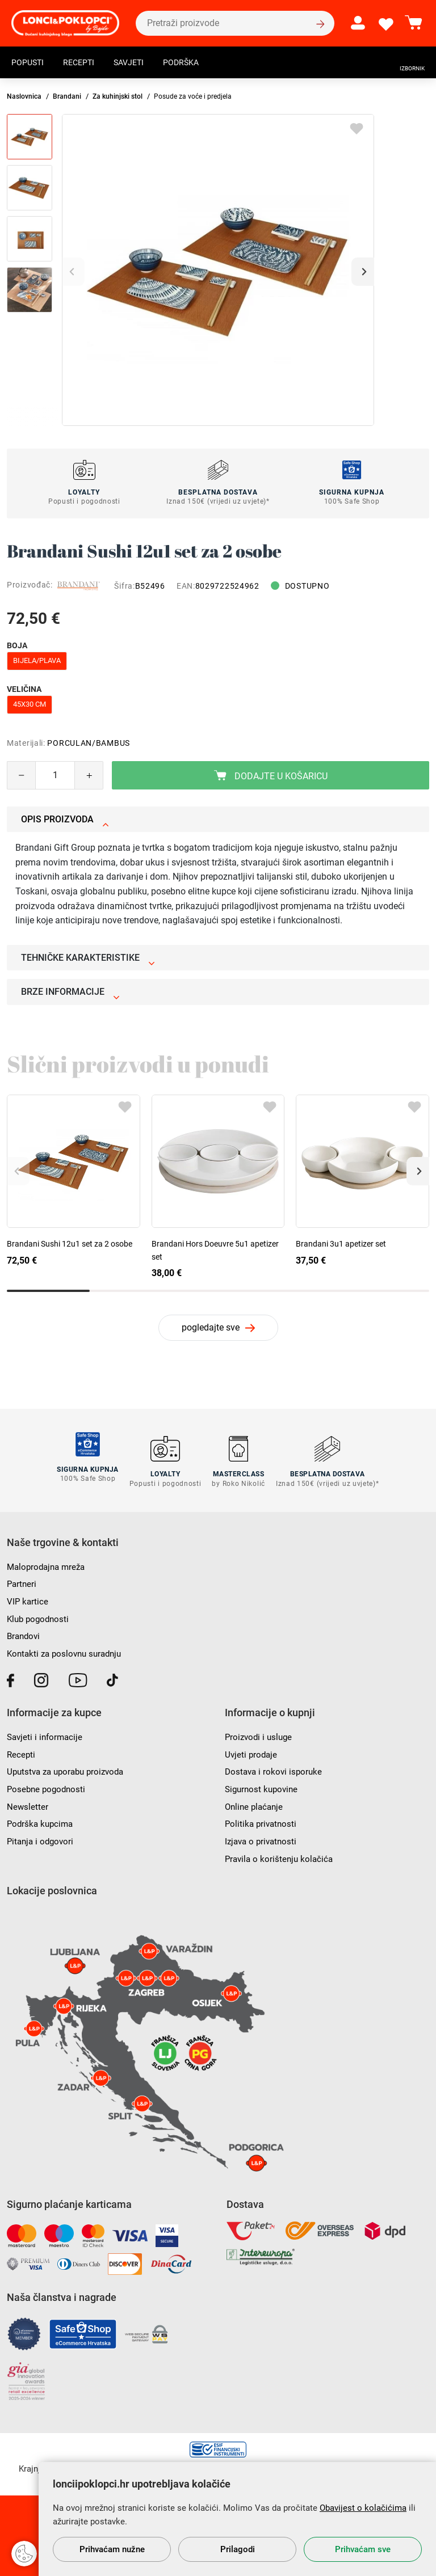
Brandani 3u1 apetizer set (341, 1243)
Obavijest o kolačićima (363, 2508)
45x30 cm (29, 704)
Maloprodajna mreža (48, 1561)
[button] (362, 271)
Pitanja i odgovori (42, 1835)
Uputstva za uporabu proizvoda (69, 1766)
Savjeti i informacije (46, 1731)
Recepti (85, 64)
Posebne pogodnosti (48, 1783)
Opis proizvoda (65, 819)
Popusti (29, 64)
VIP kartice (28, 1596)
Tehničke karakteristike (88, 957)
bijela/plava (37, 660)
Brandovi (25, 1630)
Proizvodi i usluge (260, 1731)
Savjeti (139, 64)
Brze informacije (70, 991)
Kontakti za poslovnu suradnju (68, 1648)
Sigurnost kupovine (263, 1783)
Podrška (196, 64)
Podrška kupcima (42, 1818)
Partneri (22, 1579)
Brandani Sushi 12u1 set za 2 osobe (69, 1243)
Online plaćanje (256, 1801)
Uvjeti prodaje (252, 1748)
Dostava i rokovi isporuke (275, 1766)
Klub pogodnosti (40, 1613)
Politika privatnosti (262, 1818)
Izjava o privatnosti (263, 1835)
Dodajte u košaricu (271, 775)
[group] (218, 270)
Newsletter (28, 1801)
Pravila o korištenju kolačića (281, 1853)
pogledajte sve (211, 1327)
